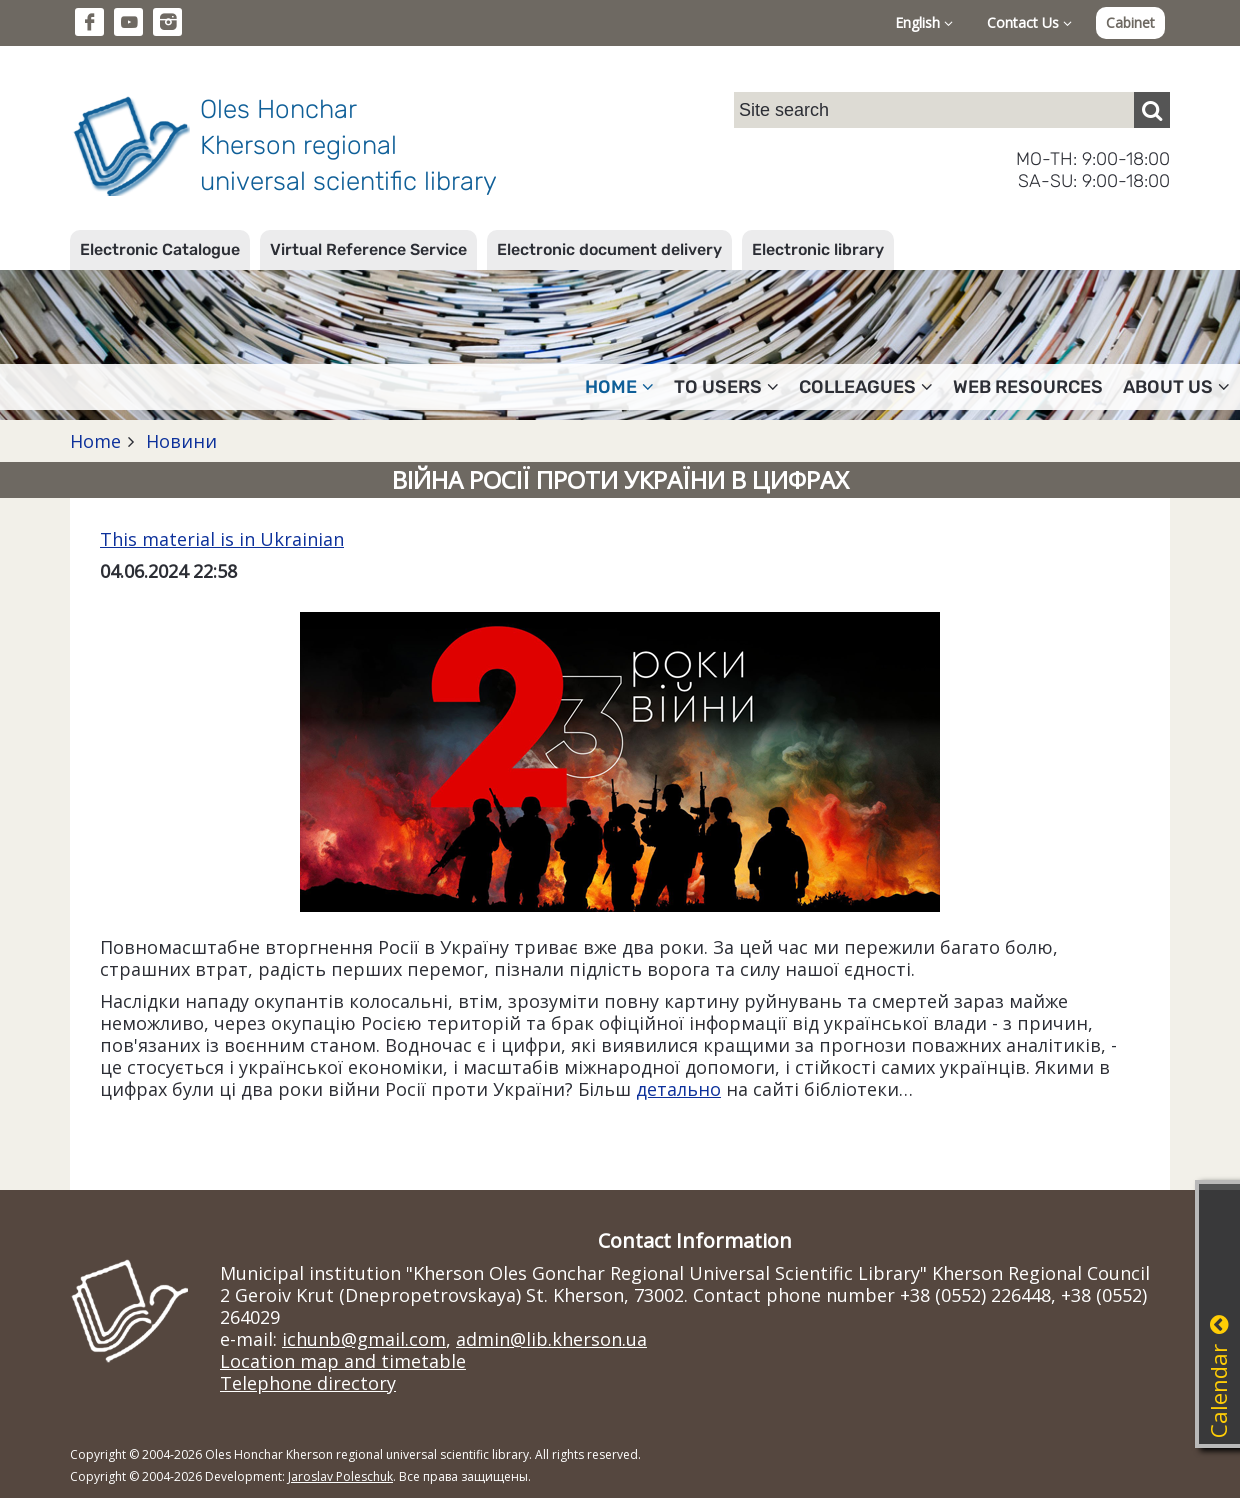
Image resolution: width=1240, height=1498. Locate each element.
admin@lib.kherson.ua (551, 1339)
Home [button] (619, 387)
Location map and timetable (343, 1361)
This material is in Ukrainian (222, 539)
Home (95, 441)
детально (678, 1089)
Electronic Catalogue (160, 249)
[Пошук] (1152, 110)
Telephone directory (308, 1383)
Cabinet (1130, 22)
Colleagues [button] (866, 387)
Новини (179, 441)
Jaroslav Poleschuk (340, 1476)
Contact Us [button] (1029, 22)
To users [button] (726, 387)
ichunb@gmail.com (364, 1339)
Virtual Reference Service (368, 249)
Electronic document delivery (609, 249)
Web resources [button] (1028, 387)
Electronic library (818, 249)
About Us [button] (1176, 387)
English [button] (924, 22)
